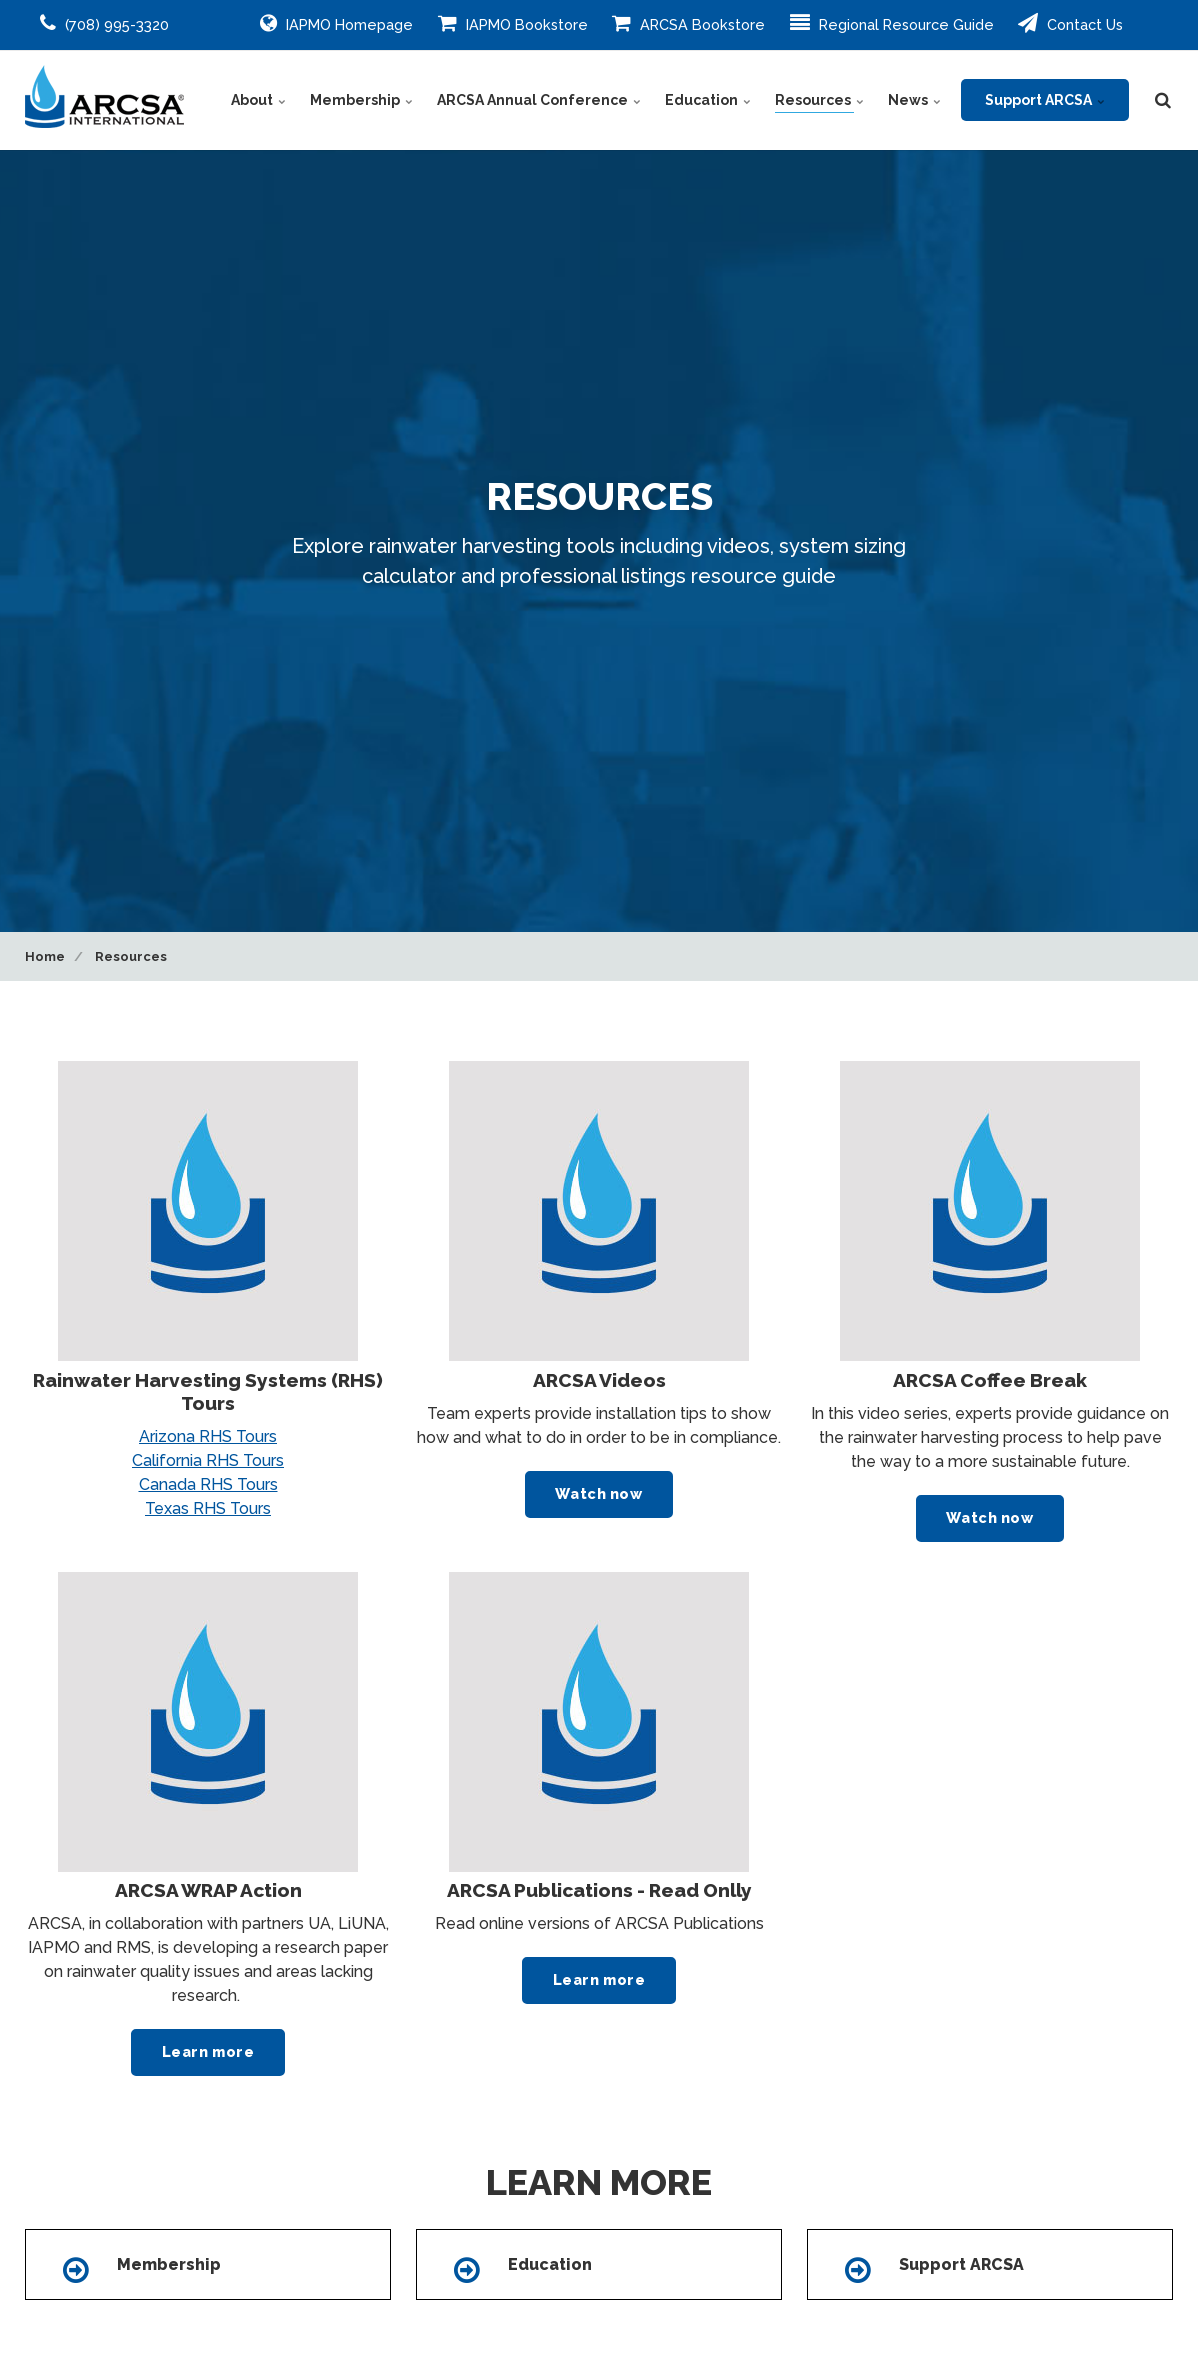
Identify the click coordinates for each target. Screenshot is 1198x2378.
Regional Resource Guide (892, 23)
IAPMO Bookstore (513, 23)
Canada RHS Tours (208, 1484)
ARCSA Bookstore (688, 23)
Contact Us (1070, 23)
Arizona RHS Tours (208, 1436)
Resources (819, 100)
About (258, 100)
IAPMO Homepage (336, 23)
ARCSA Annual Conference (539, 100)
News (914, 100)
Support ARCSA (1045, 100)
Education (708, 100)
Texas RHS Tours (208, 1508)
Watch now (598, 1493)
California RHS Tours (208, 1460)
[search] (1163, 100)
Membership (361, 100)
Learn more (208, 2051)
